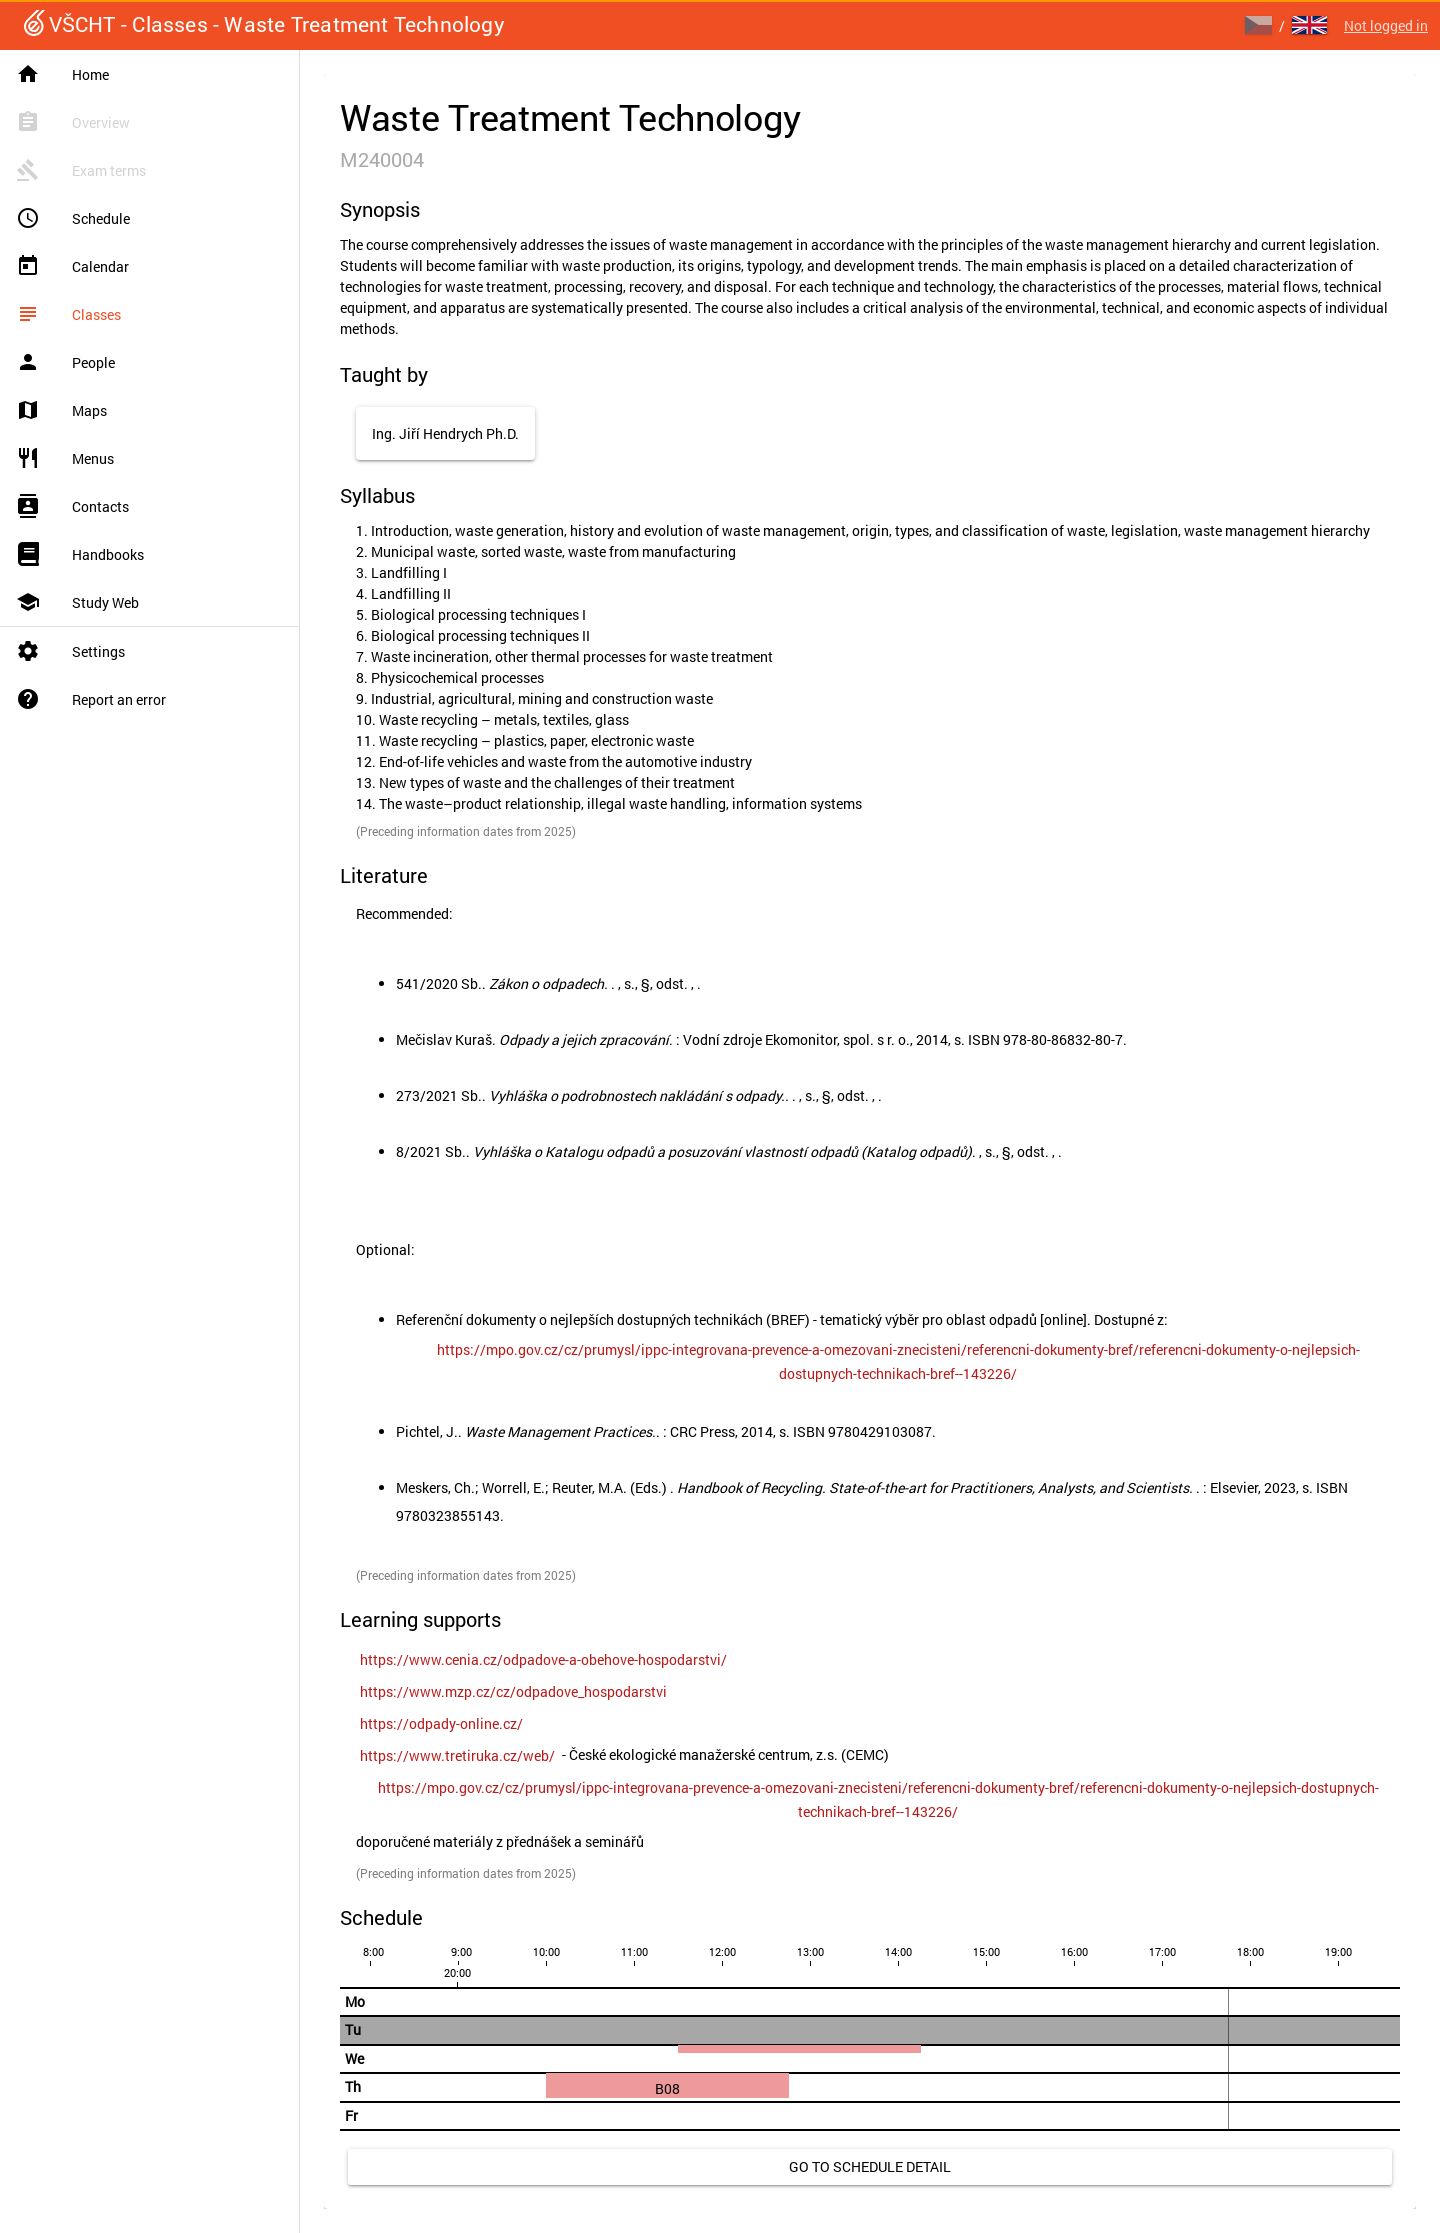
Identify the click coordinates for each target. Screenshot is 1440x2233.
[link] (898, 1362)
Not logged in (1386, 25)
